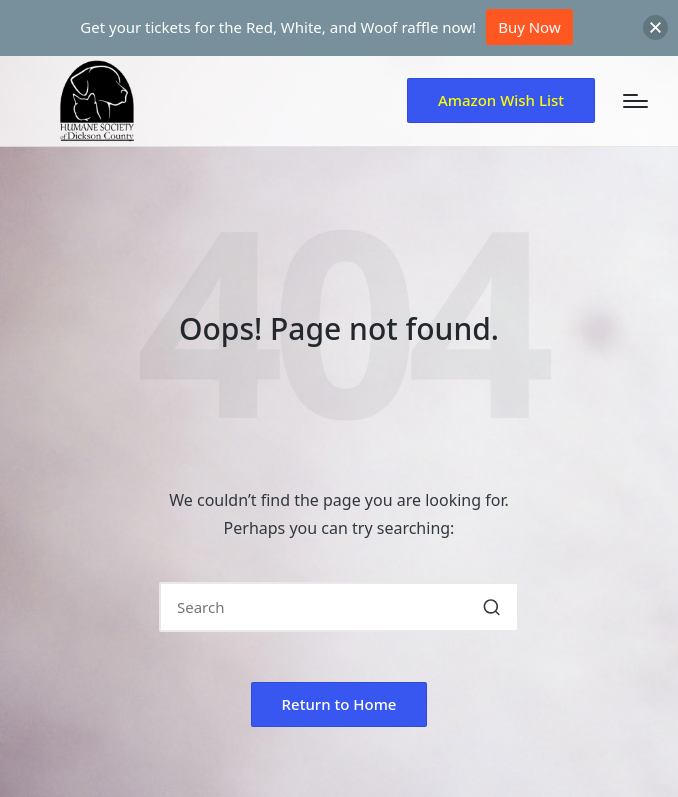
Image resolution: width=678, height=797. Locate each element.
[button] (501, 100)
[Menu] (635, 101)
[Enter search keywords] (339, 607)
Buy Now (529, 27)
